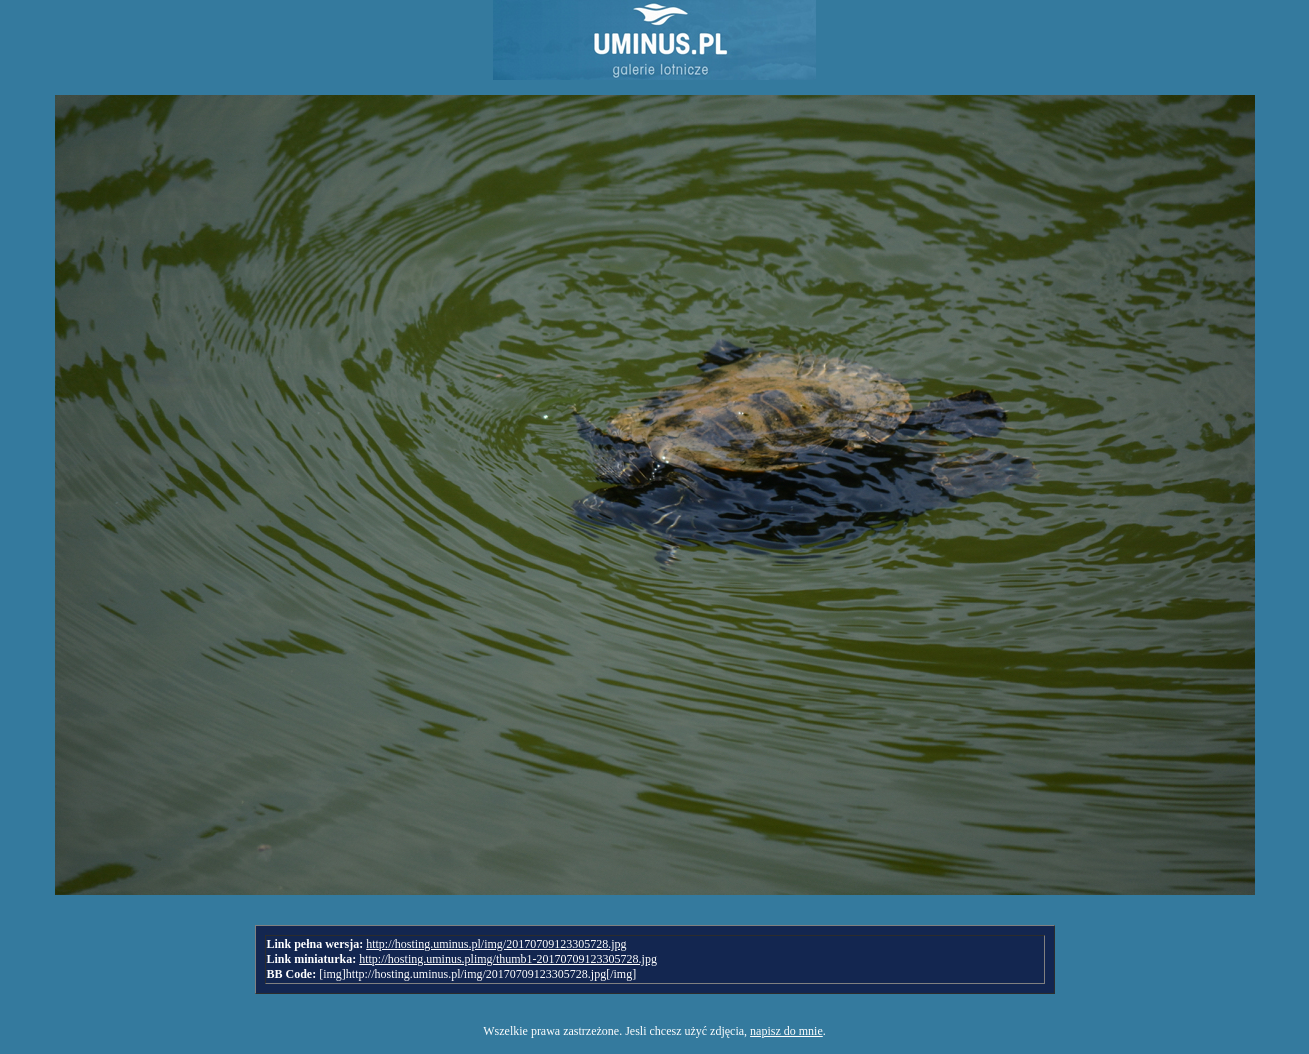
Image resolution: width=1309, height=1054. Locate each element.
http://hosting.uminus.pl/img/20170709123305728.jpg (496, 944)
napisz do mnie (786, 1031)
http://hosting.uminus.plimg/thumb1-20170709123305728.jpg (508, 959)
